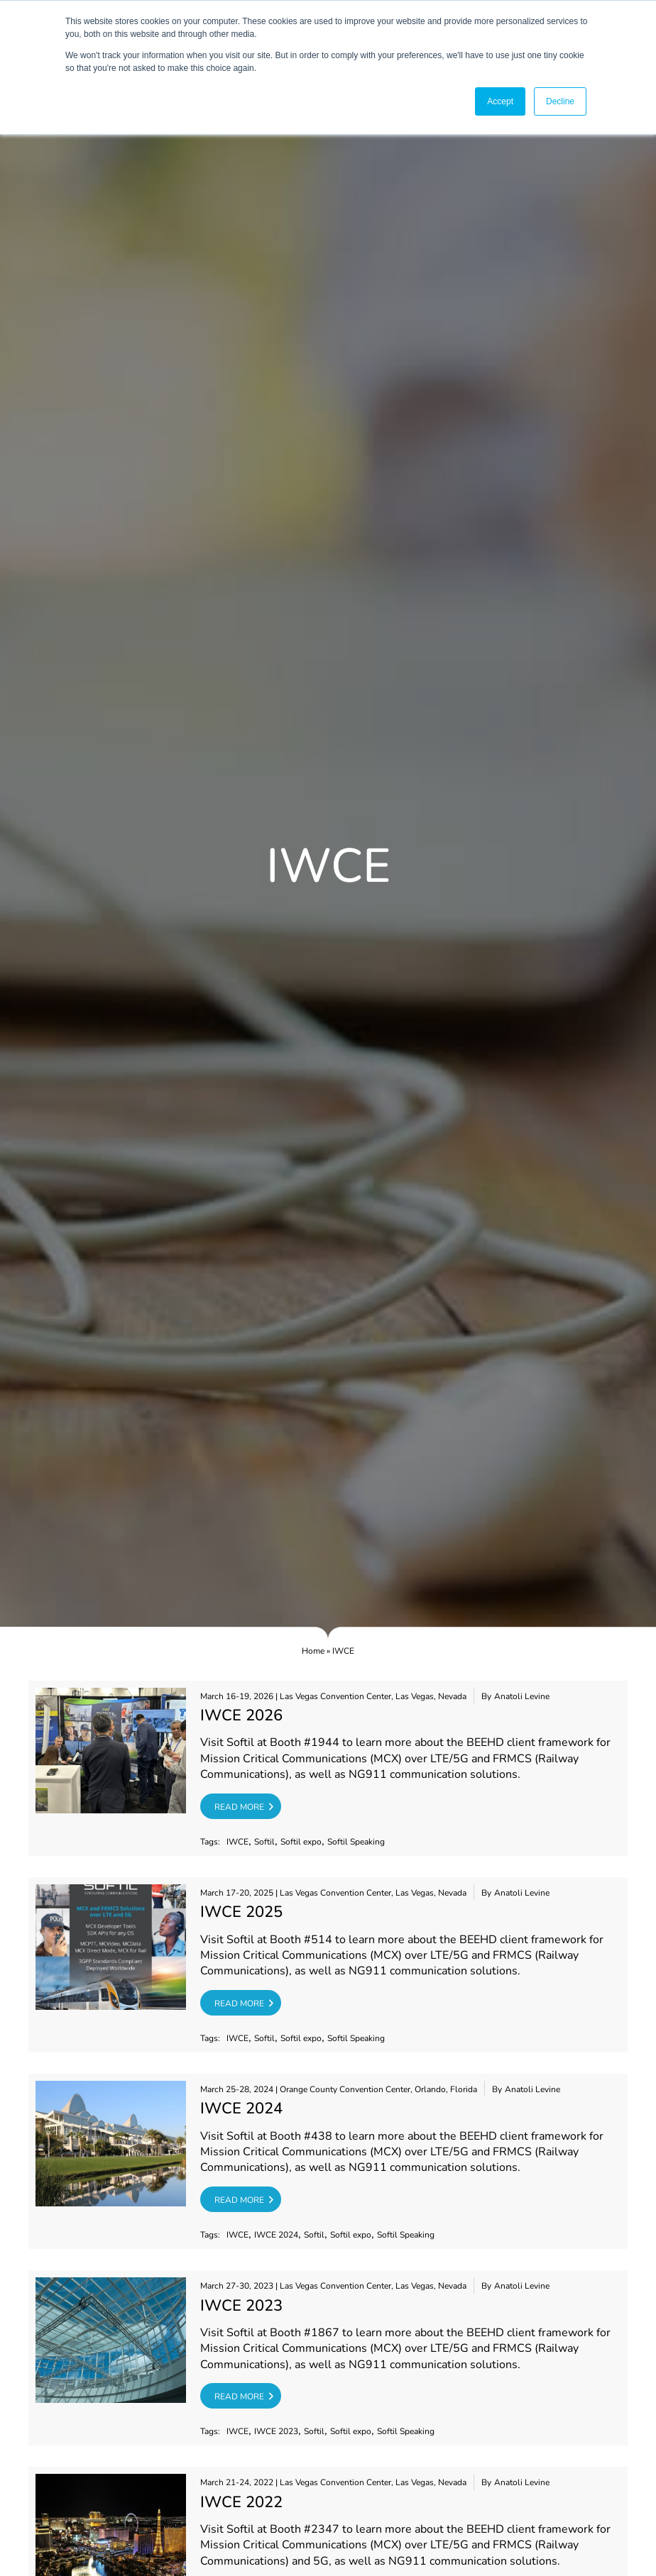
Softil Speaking (356, 1842)
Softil (264, 1842)
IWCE (237, 1842)
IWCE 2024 (276, 2235)
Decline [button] (560, 101)
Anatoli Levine (522, 1696)
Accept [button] (500, 101)
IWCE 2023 (276, 2431)
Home (313, 1651)
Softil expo (301, 1842)
